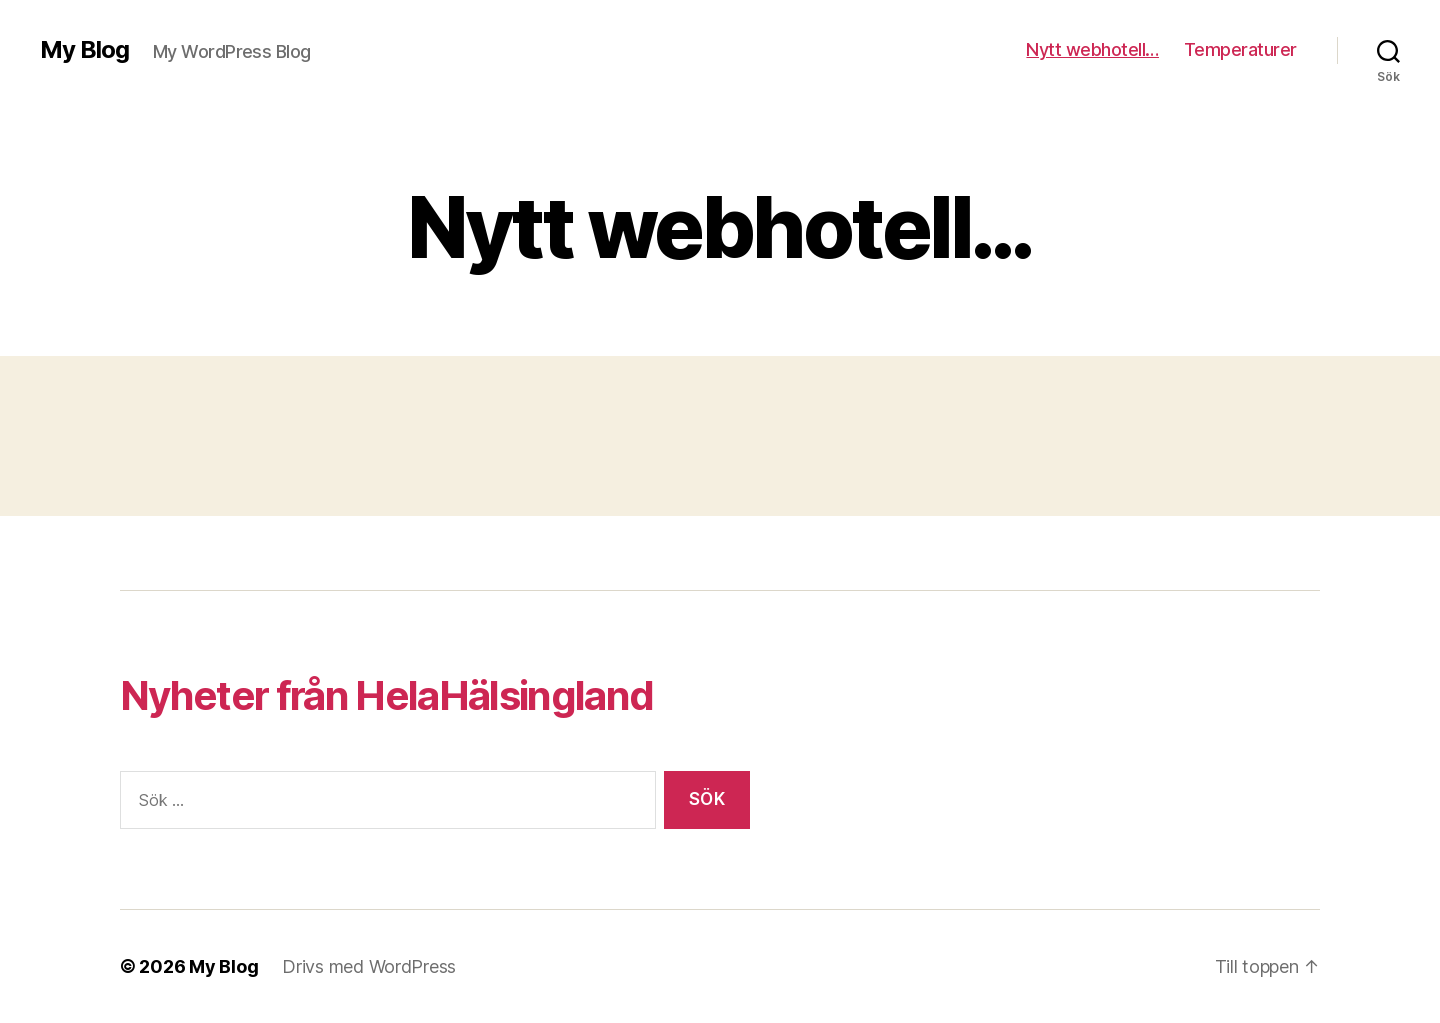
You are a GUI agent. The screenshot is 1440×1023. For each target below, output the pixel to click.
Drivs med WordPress (369, 966)
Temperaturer (1240, 49)
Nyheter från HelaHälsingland (386, 695)
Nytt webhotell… (1092, 49)
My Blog (84, 50)
